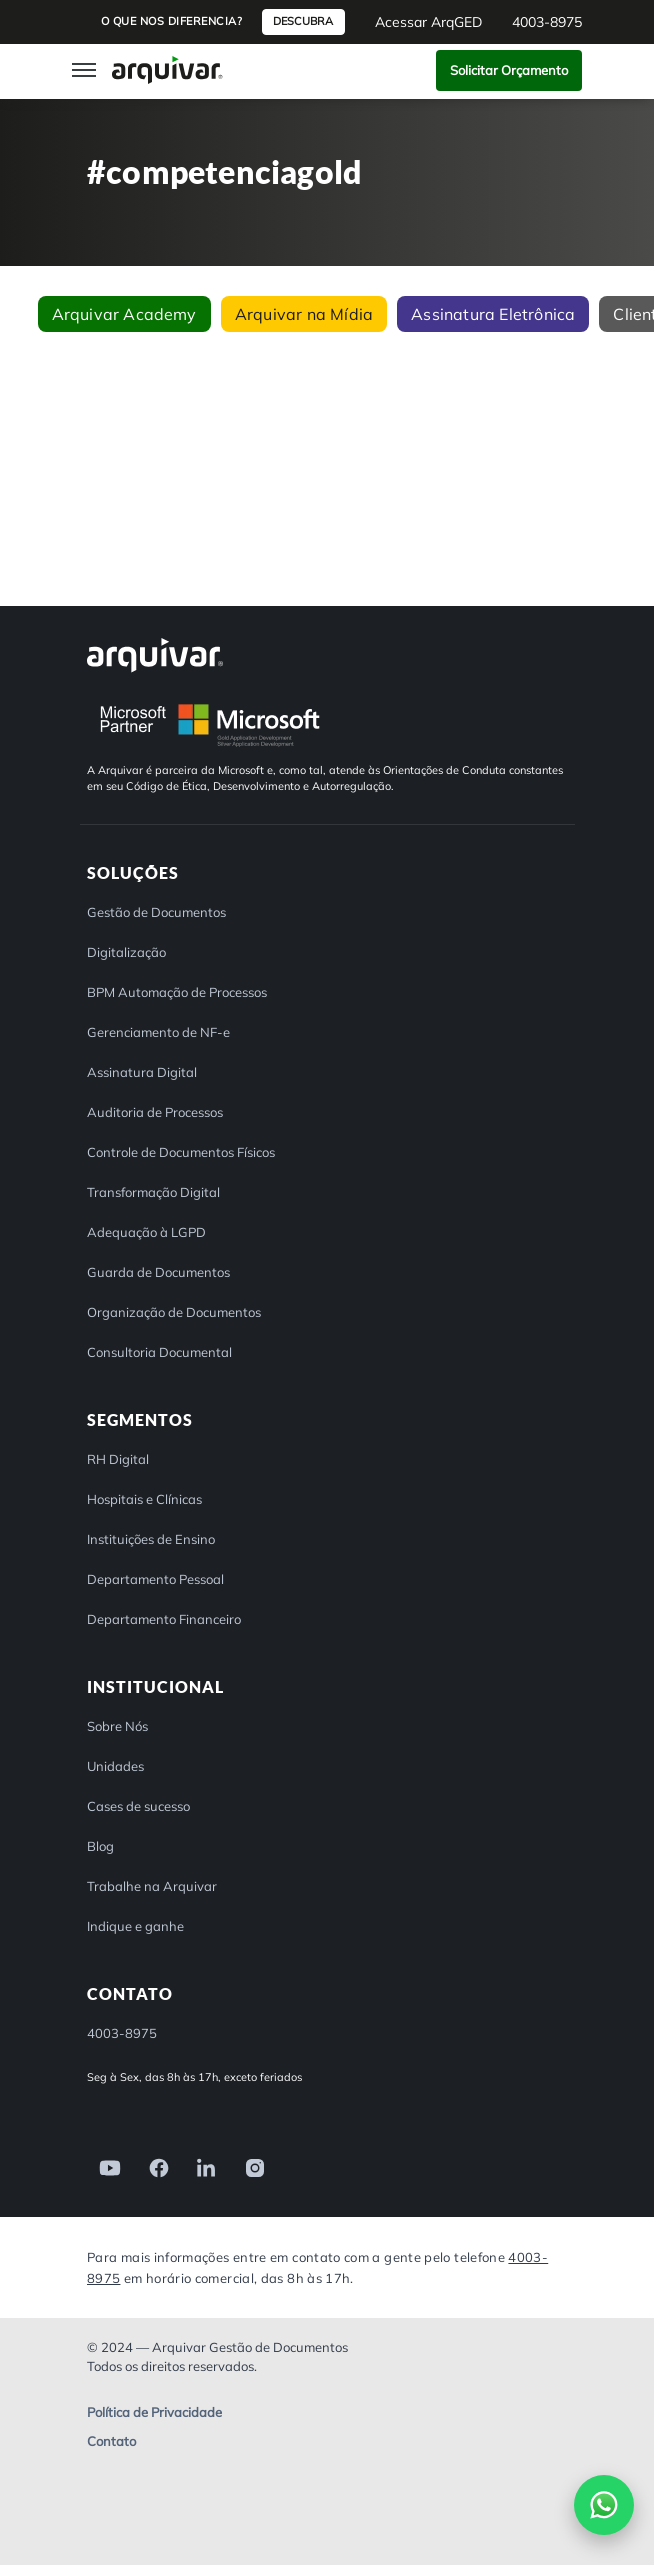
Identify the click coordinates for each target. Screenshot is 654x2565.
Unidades (115, 1766)
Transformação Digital (153, 1192)
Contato (111, 2442)
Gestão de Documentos (156, 912)
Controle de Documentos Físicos (181, 1152)
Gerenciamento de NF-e (158, 1032)
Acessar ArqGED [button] (428, 22)
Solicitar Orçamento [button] (509, 70)
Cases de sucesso (138, 1806)
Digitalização (126, 952)
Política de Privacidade (154, 2412)
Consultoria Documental (159, 1352)
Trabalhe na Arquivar (152, 1886)
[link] (104, 2166)
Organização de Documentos (174, 1312)
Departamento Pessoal (155, 1579)
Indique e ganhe (135, 1926)
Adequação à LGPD (146, 1232)
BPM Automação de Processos (177, 992)
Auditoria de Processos (155, 1112)
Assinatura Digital (142, 1072)
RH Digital (118, 1459)
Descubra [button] (303, 21)
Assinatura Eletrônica (493, 314)
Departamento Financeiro (164, 1619)
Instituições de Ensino (151, 1539)
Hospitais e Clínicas (144, 1499)
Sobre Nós (117, 1726)
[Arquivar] (155, 654)
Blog (100, 1846)
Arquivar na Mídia (304, 314)
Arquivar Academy (124, 314)
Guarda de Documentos (158, 1272)
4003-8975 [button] (547, 22)
